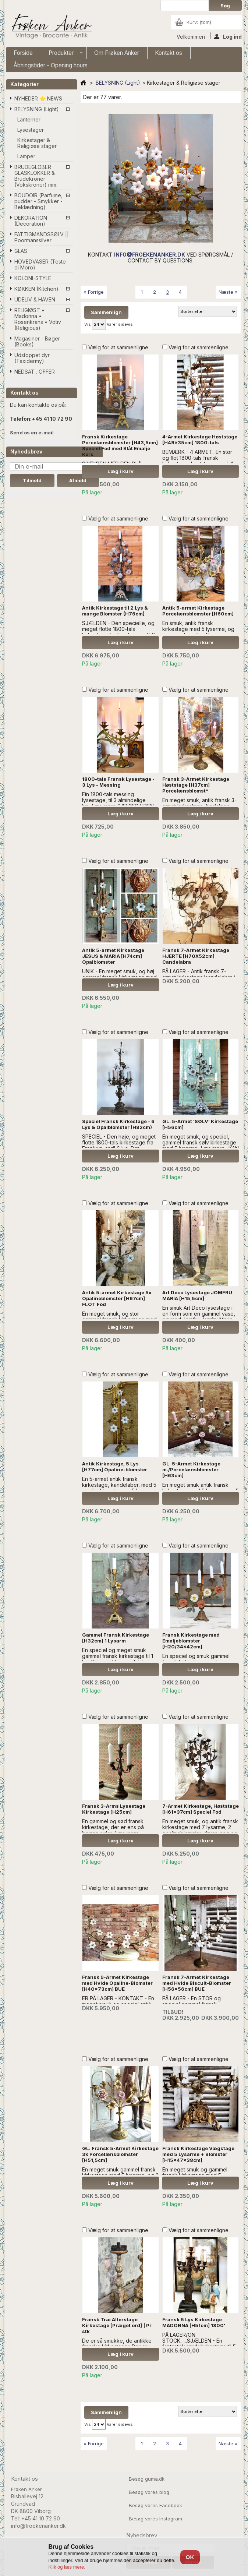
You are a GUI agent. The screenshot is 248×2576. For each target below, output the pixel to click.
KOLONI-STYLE (32, 278)
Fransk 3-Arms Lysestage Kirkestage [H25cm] (113, 1809)
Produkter (62, 54)
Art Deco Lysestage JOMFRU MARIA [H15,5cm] (197, 1295)
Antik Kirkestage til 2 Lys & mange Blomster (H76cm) (115, 611)
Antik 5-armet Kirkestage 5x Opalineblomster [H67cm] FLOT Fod (117, 1298)
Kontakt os (168, 52)
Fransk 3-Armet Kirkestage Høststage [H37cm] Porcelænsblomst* (195, 785)
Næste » (228, 292)
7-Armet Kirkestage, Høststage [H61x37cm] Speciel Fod (200, 1809)
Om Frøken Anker (116, 52)
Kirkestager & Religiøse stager (37, 143)
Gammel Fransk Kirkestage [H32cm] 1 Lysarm (115, 1638)
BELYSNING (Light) (36, 109)
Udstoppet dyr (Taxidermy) (32, 358)
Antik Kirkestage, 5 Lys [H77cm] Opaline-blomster (114, 1466)
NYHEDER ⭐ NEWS (38, 98)
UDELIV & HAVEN (34, 299)
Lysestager (30, 130)
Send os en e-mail (32, 432)
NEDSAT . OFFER (34, 371)
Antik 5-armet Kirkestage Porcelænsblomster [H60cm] (198, 611)
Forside (23, 52)
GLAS (20, 251)
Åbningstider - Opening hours (51, 65)
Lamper (26, 156)
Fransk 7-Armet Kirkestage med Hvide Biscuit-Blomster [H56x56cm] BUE (196, 1983)
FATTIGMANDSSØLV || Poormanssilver (41, 237)
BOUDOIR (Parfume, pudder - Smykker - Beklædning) (38, 201)
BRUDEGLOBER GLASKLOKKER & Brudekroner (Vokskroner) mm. (35, 176)
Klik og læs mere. (66, 2567)
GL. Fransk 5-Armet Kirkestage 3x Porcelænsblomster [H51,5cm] (120, 2154)
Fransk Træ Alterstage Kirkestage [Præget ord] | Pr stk (117, 2325)
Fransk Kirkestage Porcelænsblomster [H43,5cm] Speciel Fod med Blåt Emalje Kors (120, 445)
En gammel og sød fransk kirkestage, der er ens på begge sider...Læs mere (113, 1827)
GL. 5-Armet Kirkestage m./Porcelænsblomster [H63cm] (191, 1469)
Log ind (228, 36)
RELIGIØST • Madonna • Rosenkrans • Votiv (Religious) (37, 319)
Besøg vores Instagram (155, 2519)
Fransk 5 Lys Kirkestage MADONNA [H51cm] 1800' (193, 2322)
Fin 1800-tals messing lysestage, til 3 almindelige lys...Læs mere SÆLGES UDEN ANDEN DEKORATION (118, 803)
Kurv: (199, 22)
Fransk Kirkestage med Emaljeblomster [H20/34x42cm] (191, 1640)
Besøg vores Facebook (155, 2505)
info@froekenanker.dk (38, 2526)
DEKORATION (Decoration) (30, 221)
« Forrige (94, 292)
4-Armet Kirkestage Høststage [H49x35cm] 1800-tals (199, 439)
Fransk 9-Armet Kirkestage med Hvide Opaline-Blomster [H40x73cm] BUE (117, 1983)
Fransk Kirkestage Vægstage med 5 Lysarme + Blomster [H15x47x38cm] (198, 2154)
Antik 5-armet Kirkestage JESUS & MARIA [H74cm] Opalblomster (113, 956)
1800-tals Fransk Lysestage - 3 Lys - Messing (118, 782)
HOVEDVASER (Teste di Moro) (40, 264)
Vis (87, 324)
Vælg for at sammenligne (118, 347)
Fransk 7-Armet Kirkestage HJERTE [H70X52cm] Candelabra (195, 956)
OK (190, 2557)
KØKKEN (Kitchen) (36, 289)
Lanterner (28, 119)
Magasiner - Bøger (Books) (37, 341)
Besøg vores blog (149, 2492)
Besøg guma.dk (146, 2479)
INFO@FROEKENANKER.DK (149, 254)
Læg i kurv (120, 471)
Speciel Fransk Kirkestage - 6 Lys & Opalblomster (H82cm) (118, 1124)
